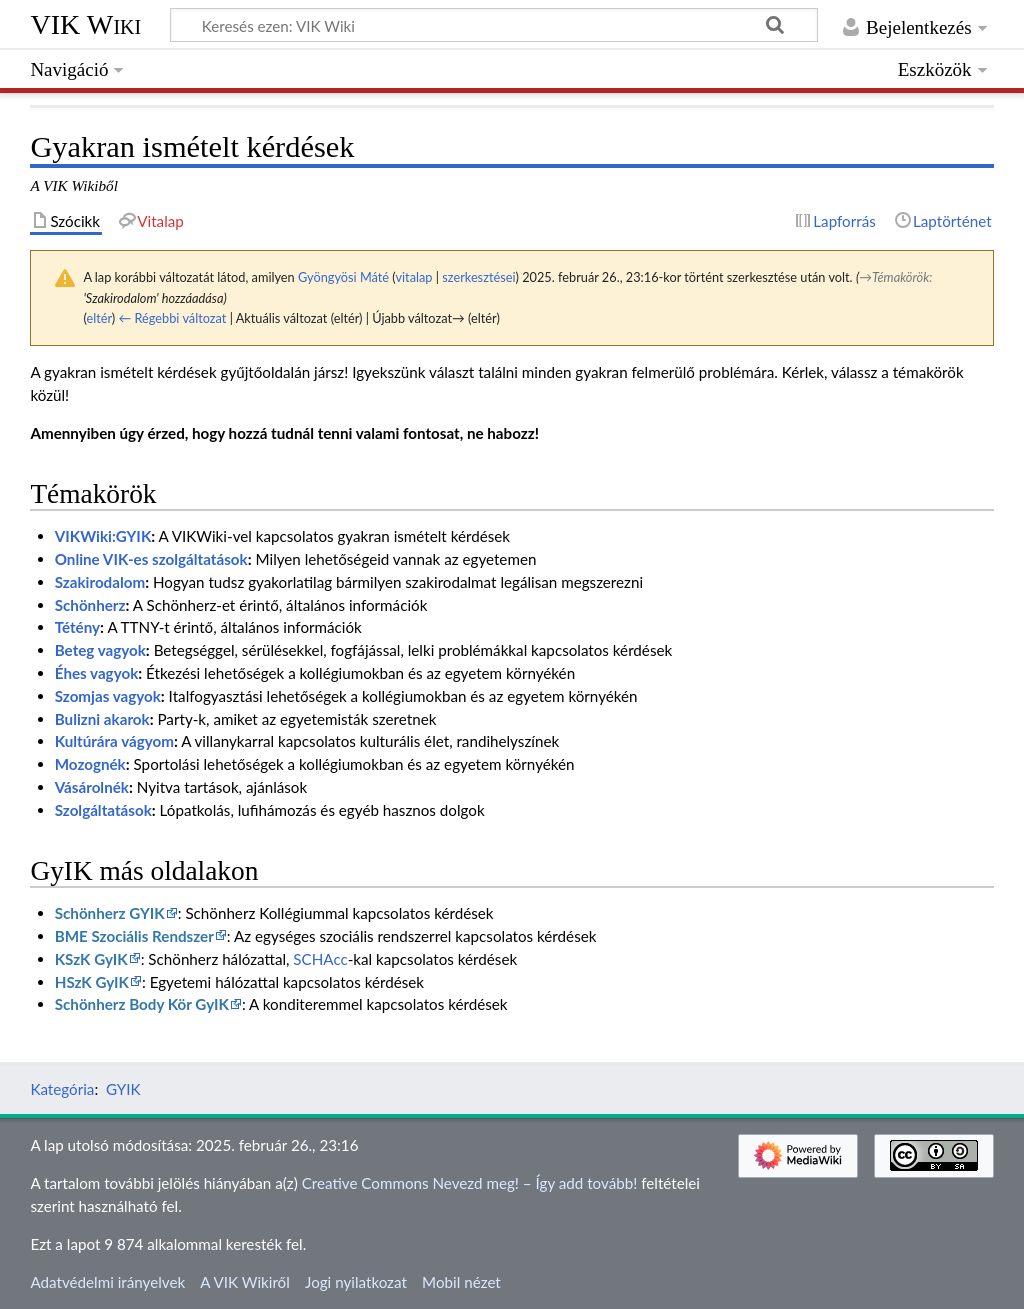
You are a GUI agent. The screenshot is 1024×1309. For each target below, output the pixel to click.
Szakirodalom (100, 582)
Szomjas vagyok (108, 696)
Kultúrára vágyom (114, 741)
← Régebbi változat (173, 318)
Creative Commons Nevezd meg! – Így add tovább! (470, 1183)
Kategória (62, 1089)
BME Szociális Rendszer (134, 936)
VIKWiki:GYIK (103, 536)
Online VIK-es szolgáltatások (151, 559)
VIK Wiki (85, 24)
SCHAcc (320, 959)
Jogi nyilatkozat (356, 1282)
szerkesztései (478, 277)
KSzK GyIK (91, 959)
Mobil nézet (461, 1282)
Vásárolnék (92, 787)
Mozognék (90, 764)
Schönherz (90, 605)
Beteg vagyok (100, 650)
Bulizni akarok (102, 719)
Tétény (77, 627)
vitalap (413, 277)
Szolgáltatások (103, 810)
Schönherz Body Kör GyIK (142, 1004)
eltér (98, 318)
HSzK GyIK (92, 982)
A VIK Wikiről (244, 1282)
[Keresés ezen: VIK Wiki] (494, 25)
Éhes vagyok (97, 673)
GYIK (123, 1089)
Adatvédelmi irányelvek (107, 1282)
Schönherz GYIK (110, 913)
